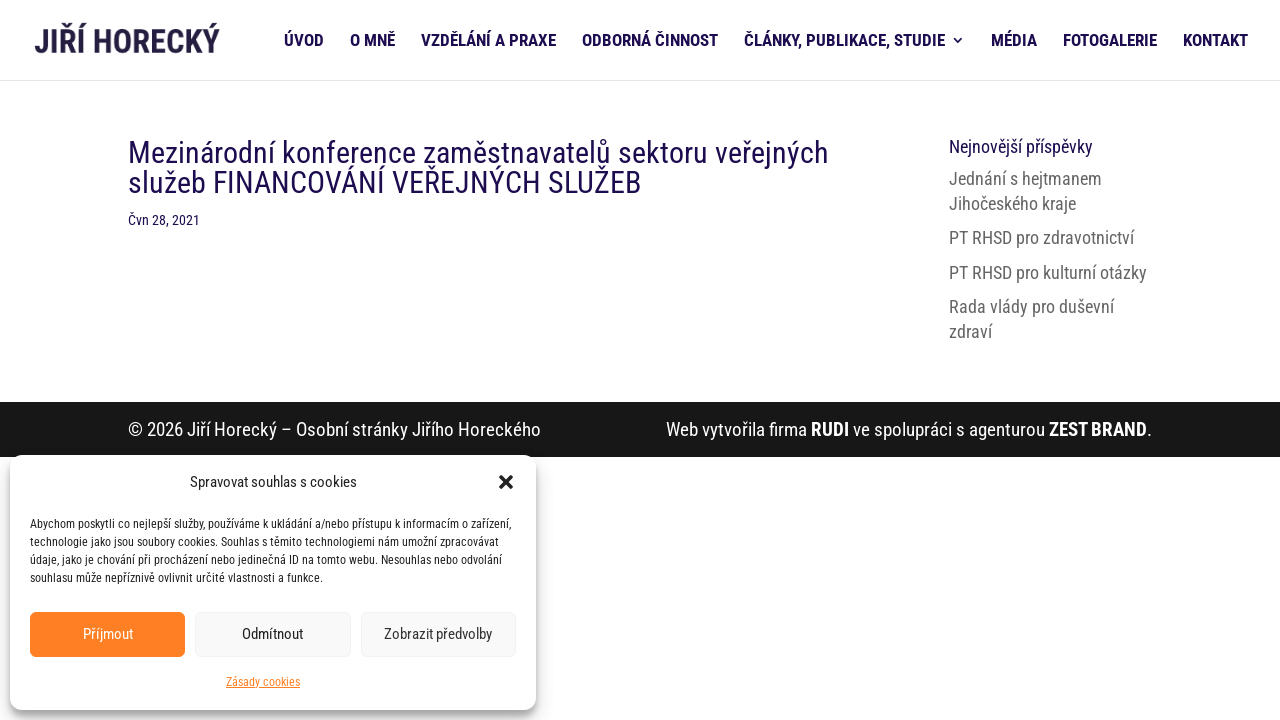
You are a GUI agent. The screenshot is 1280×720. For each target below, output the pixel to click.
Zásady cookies (263, 682)
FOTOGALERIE (1110, 41)
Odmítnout (272, 634)
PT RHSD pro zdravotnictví (1041, 237)
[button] (506, 482)
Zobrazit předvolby (438, 634)
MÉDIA (1014, 41)
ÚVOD (304, 41)
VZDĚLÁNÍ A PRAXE (488, 41)
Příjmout (108, 634)
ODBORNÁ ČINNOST (650, 41)
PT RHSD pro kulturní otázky (1048, 272)
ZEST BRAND (1098, 429)
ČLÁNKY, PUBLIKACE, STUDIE (844, 41)
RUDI (830, 429)
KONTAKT (1215, 41)
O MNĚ (372, 41)
